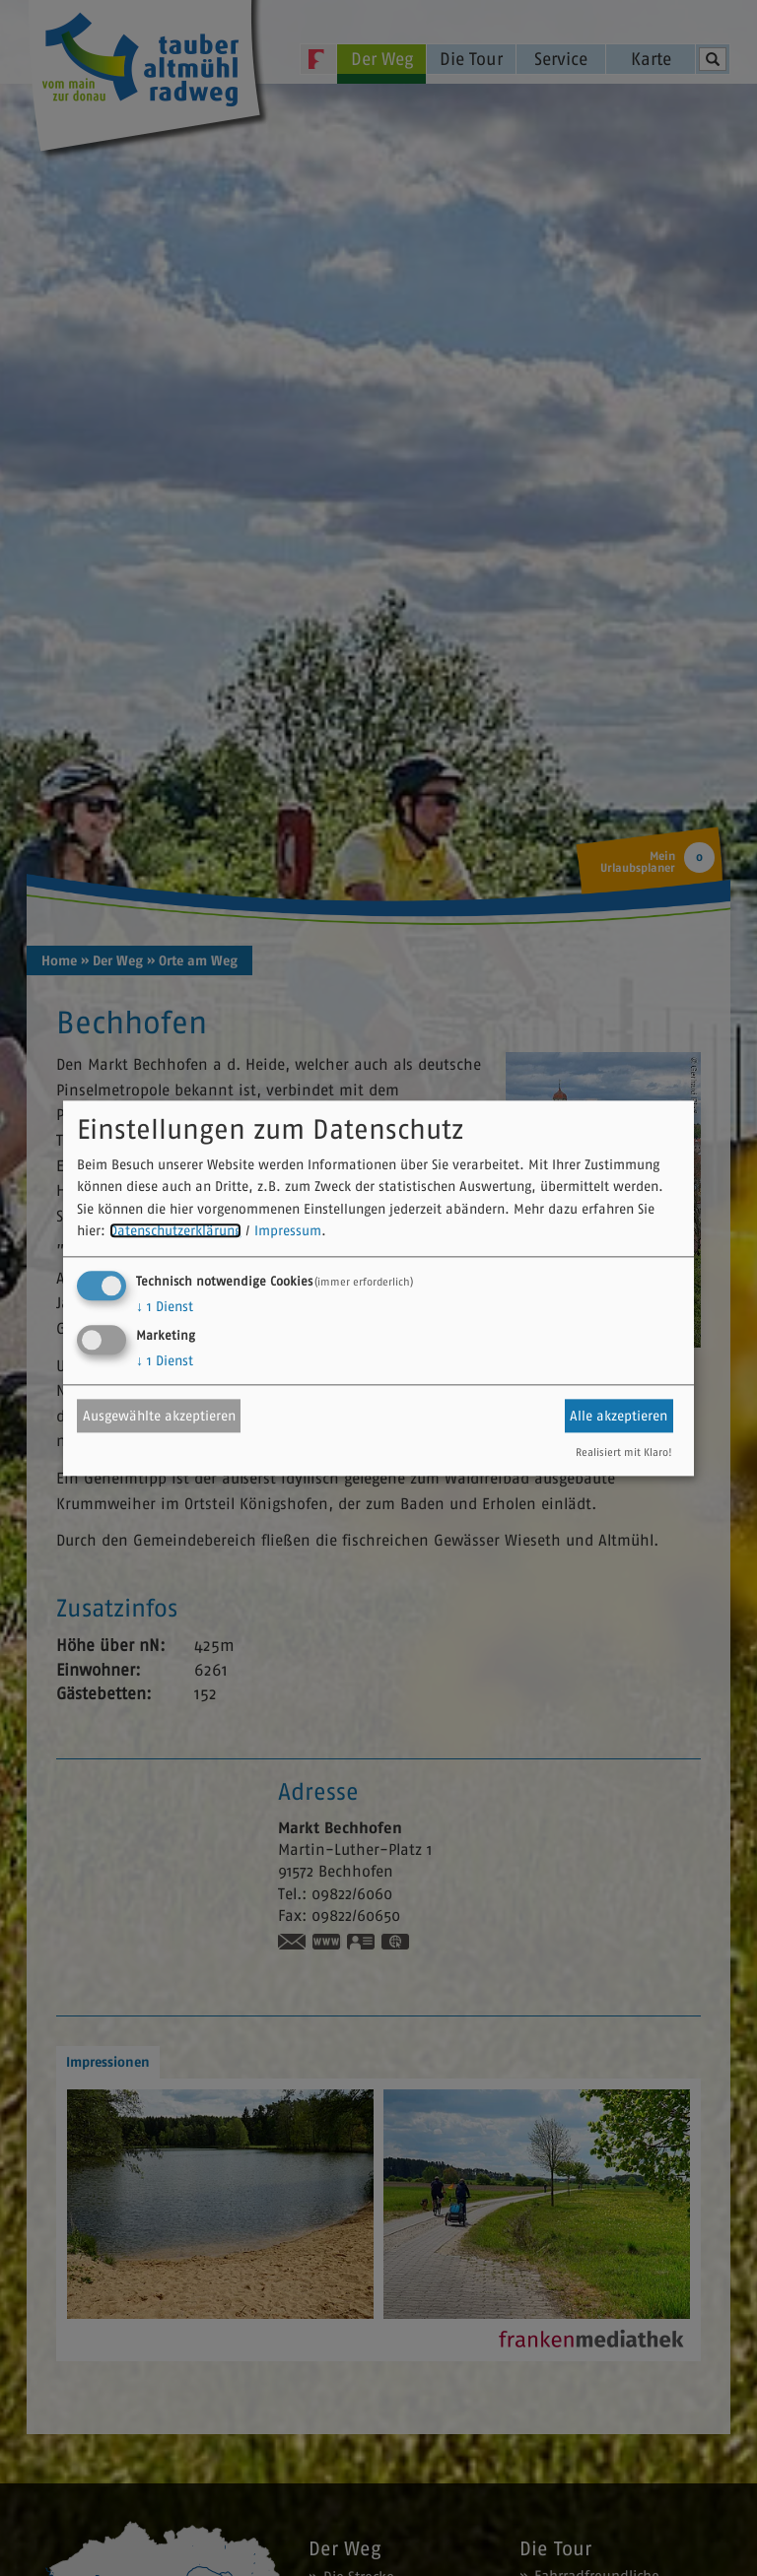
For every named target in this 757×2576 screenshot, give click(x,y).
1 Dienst (164, 1306)
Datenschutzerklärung (175, 1231)
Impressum (287, 1231)
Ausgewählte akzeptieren (159, 1415)
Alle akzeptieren (618, 1415)
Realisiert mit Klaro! (624, 1452)
